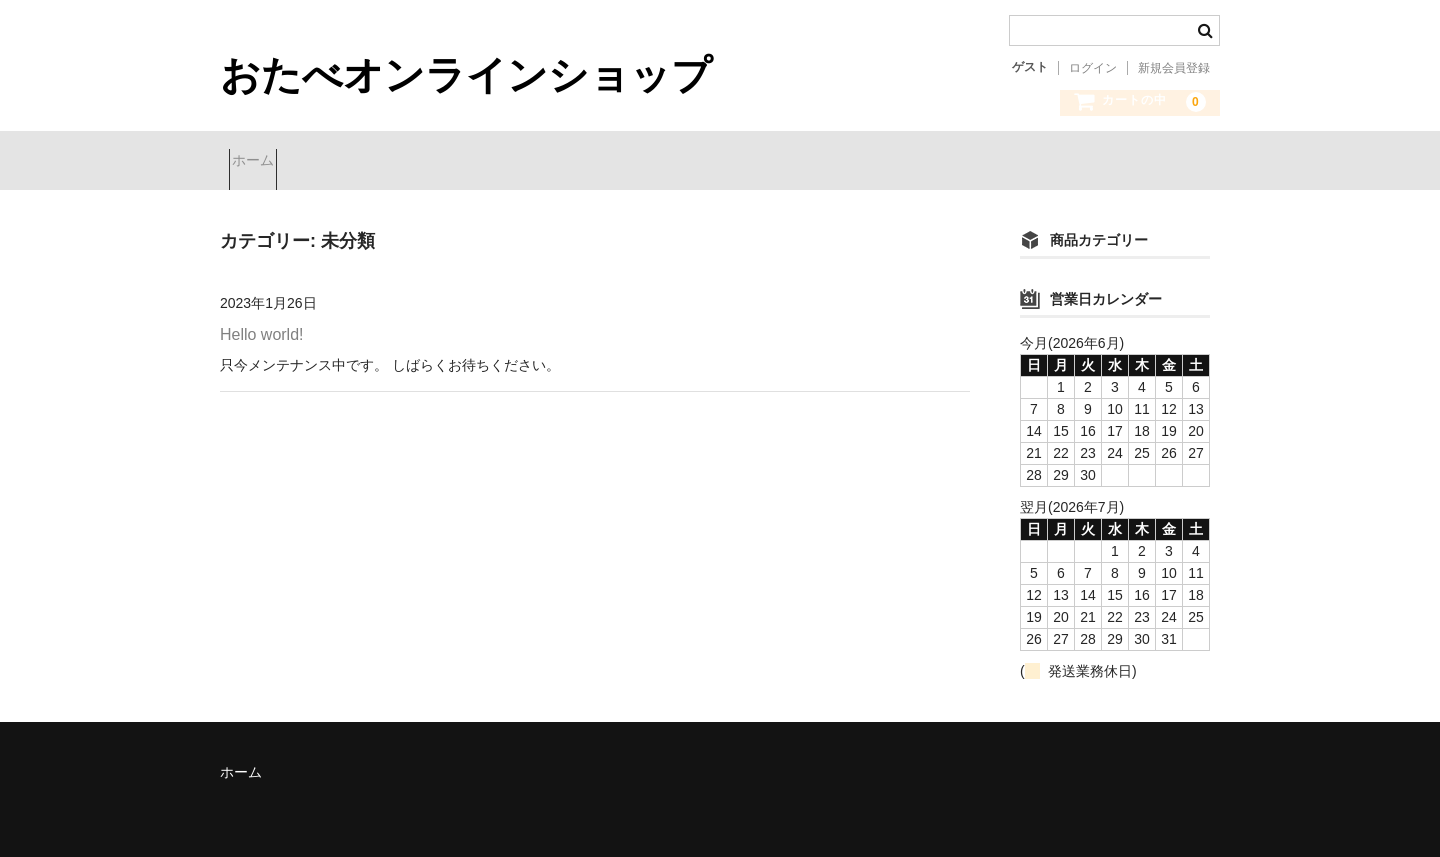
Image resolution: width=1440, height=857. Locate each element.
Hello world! (262, 328)
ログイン (1093, 68)
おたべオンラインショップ (466, 75)
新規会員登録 (1174, 68)
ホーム (262, 163)
